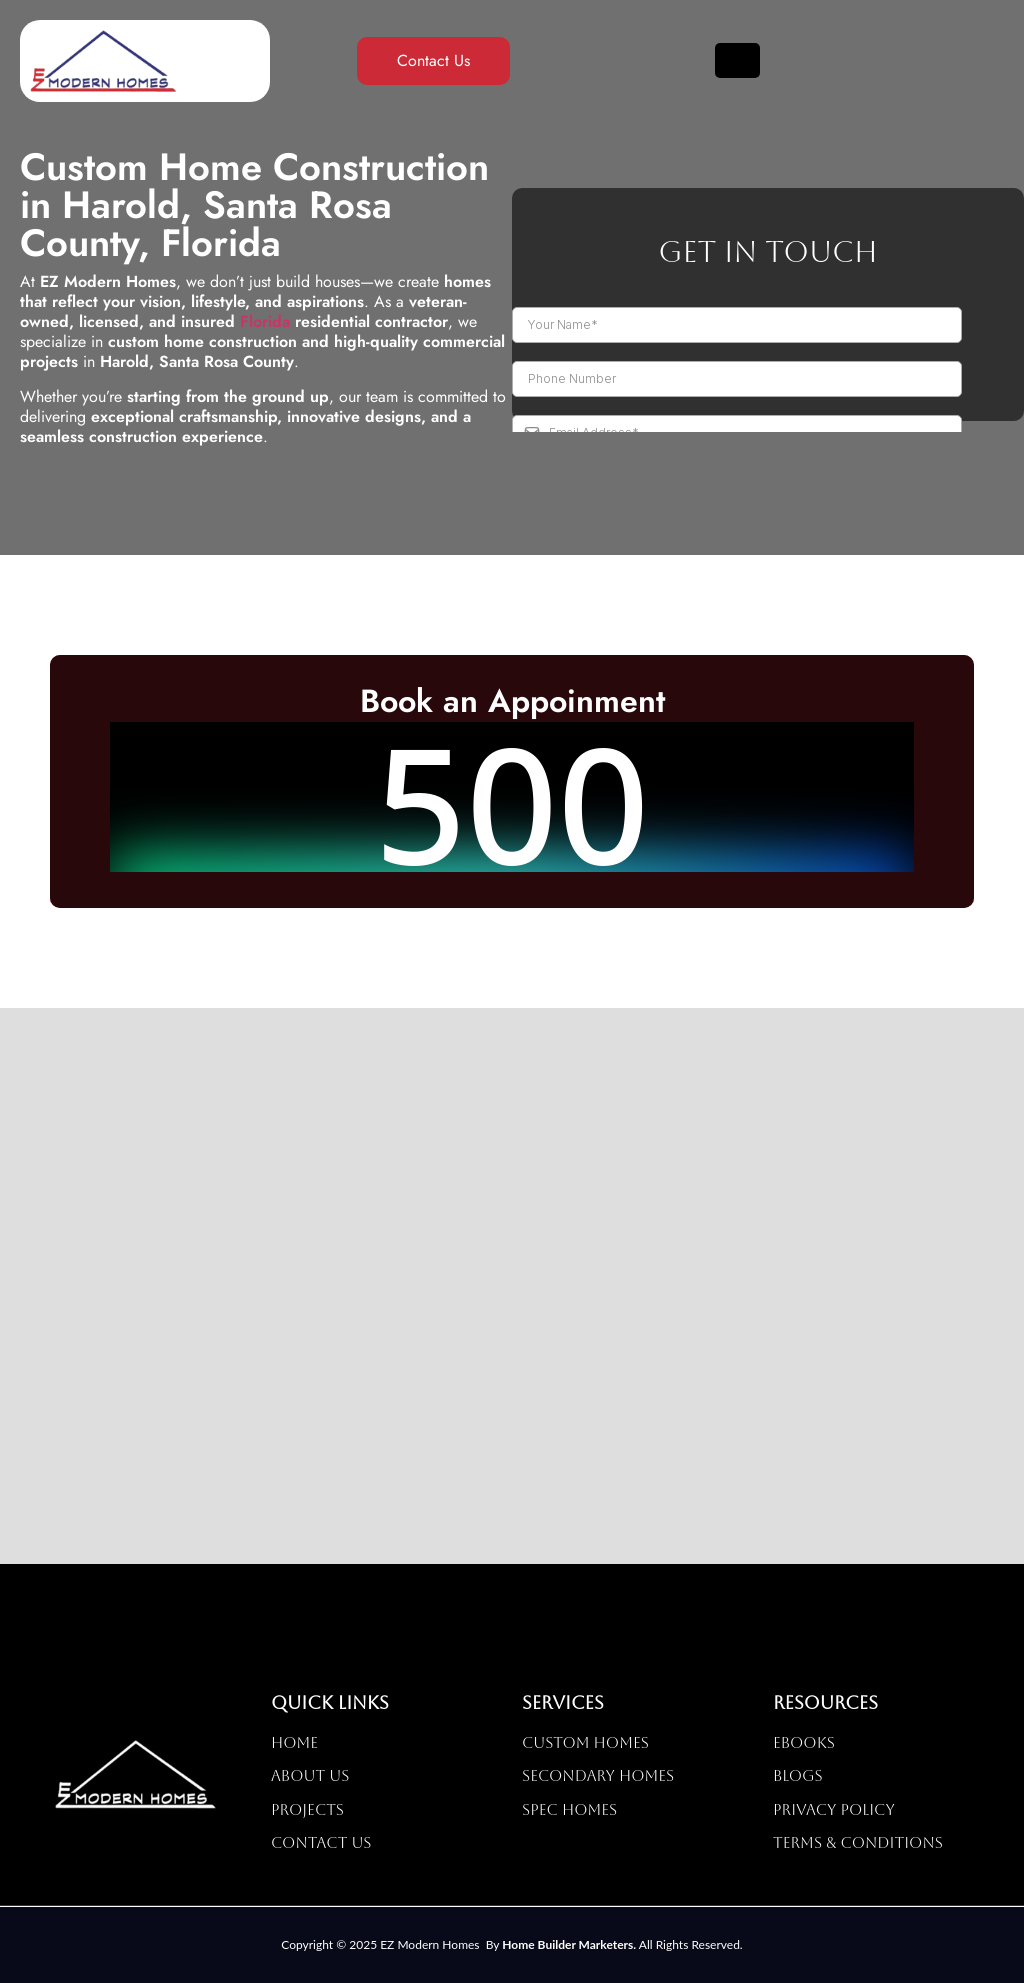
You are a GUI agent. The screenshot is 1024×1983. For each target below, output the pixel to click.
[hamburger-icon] (737, 61)
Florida (265, 321)
